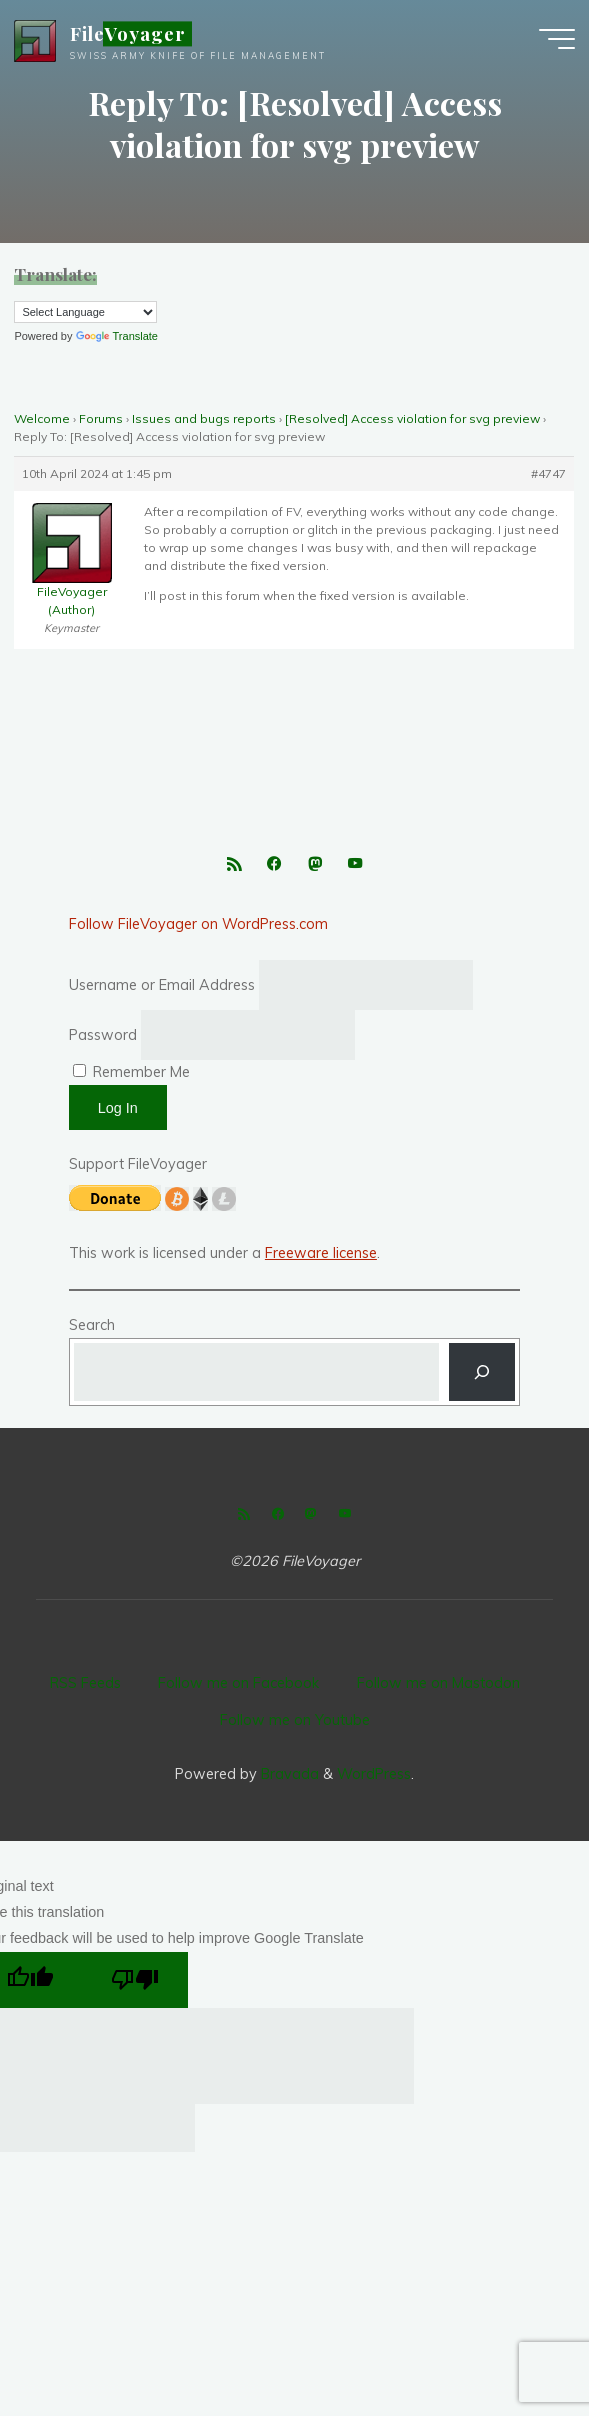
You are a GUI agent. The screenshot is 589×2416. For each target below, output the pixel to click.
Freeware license (321, 1253)
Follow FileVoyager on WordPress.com (198, 924)
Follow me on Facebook (238, 1683)
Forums (101, 418)
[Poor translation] (136, 1980)
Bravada (288, 1774)
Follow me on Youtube (295, 1720)
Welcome (42, 418)
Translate (117, 336)
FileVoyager (128, 34)
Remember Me (131, 1072)
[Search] (482, 1372)
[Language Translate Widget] (85, 312)
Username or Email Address (162, 985)
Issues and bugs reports (204, 418)
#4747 (549, 473)
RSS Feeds (85, 1683)
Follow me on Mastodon (438, 1683)
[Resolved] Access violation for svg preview (412, 418)
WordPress (374, 1774)
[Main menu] (557, 40)
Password (103, 1035)
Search (92, 1325)
